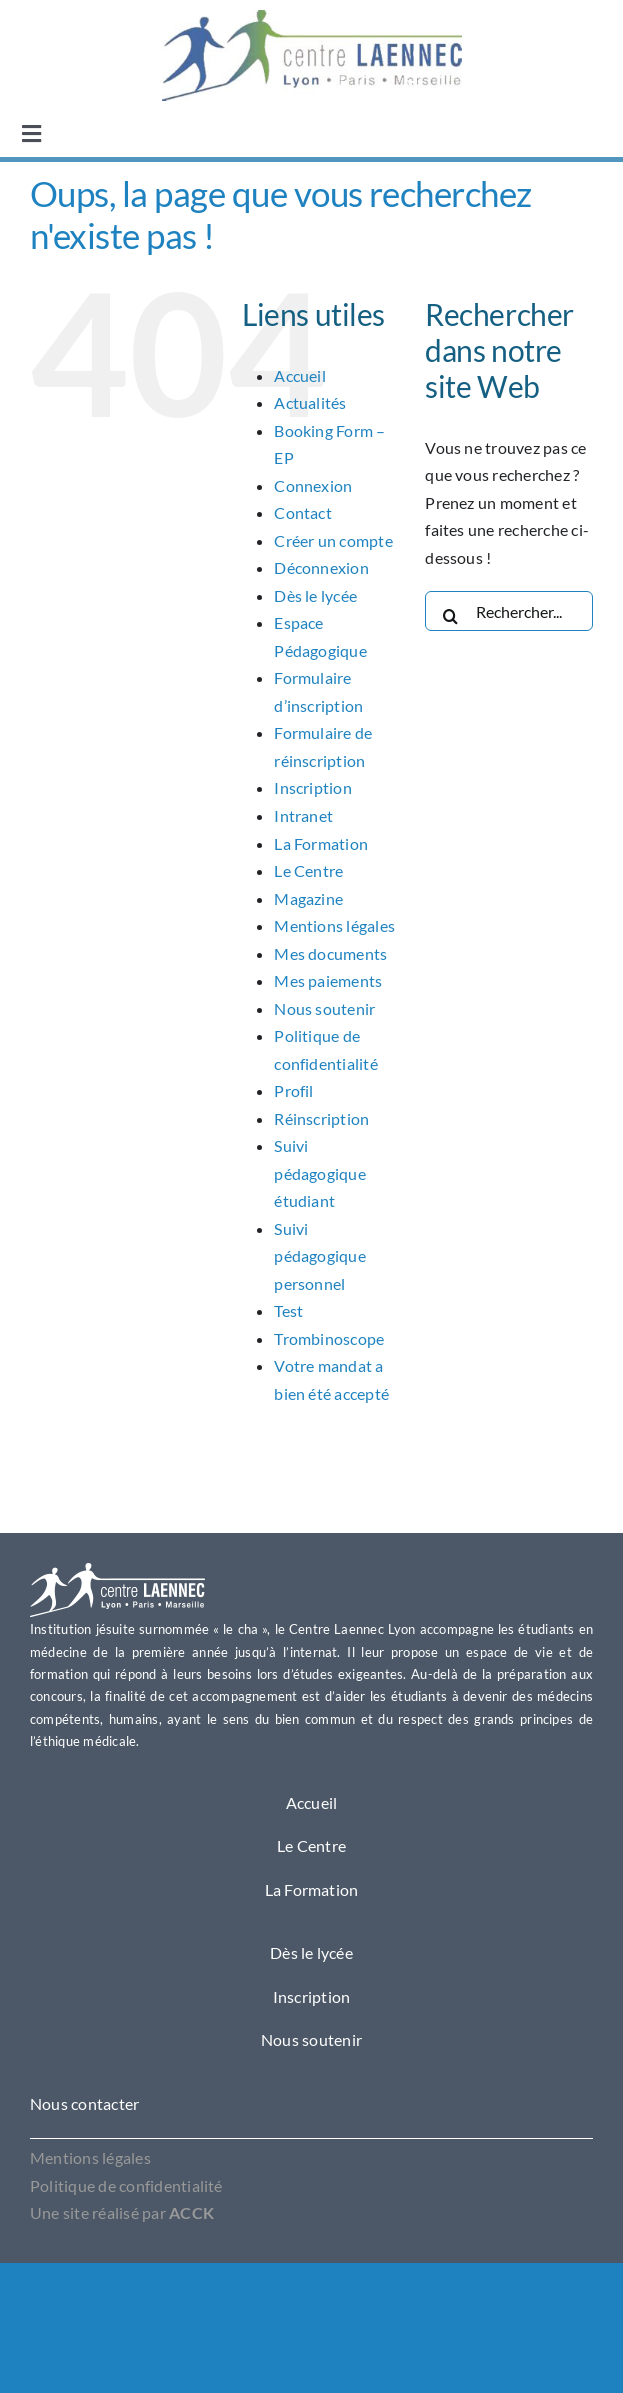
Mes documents (330, 953)
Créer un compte (333, 540)
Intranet (303, 815)
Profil (293, 1090)
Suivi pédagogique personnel (320, 1256)
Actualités (310, 402)
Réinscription (321, 1118)
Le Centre (308, 870)
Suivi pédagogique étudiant (320, 1173)
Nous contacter (84, 2103)
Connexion (313, 485)
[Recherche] (450, 611)
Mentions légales (334, 925)
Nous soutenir (324, 1008)
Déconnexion (321, 567)
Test (288, 1310)
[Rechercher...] (509, 611)
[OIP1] (312, 17)
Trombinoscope (329, 1338)
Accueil (300, 375)
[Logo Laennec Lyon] (117, 1570)
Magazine (308, 898)
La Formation (321, 843)
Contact (303, 512)
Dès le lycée (315, 595)
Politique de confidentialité (126, 2185)
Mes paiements (328, 980)
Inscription (313, 787)
